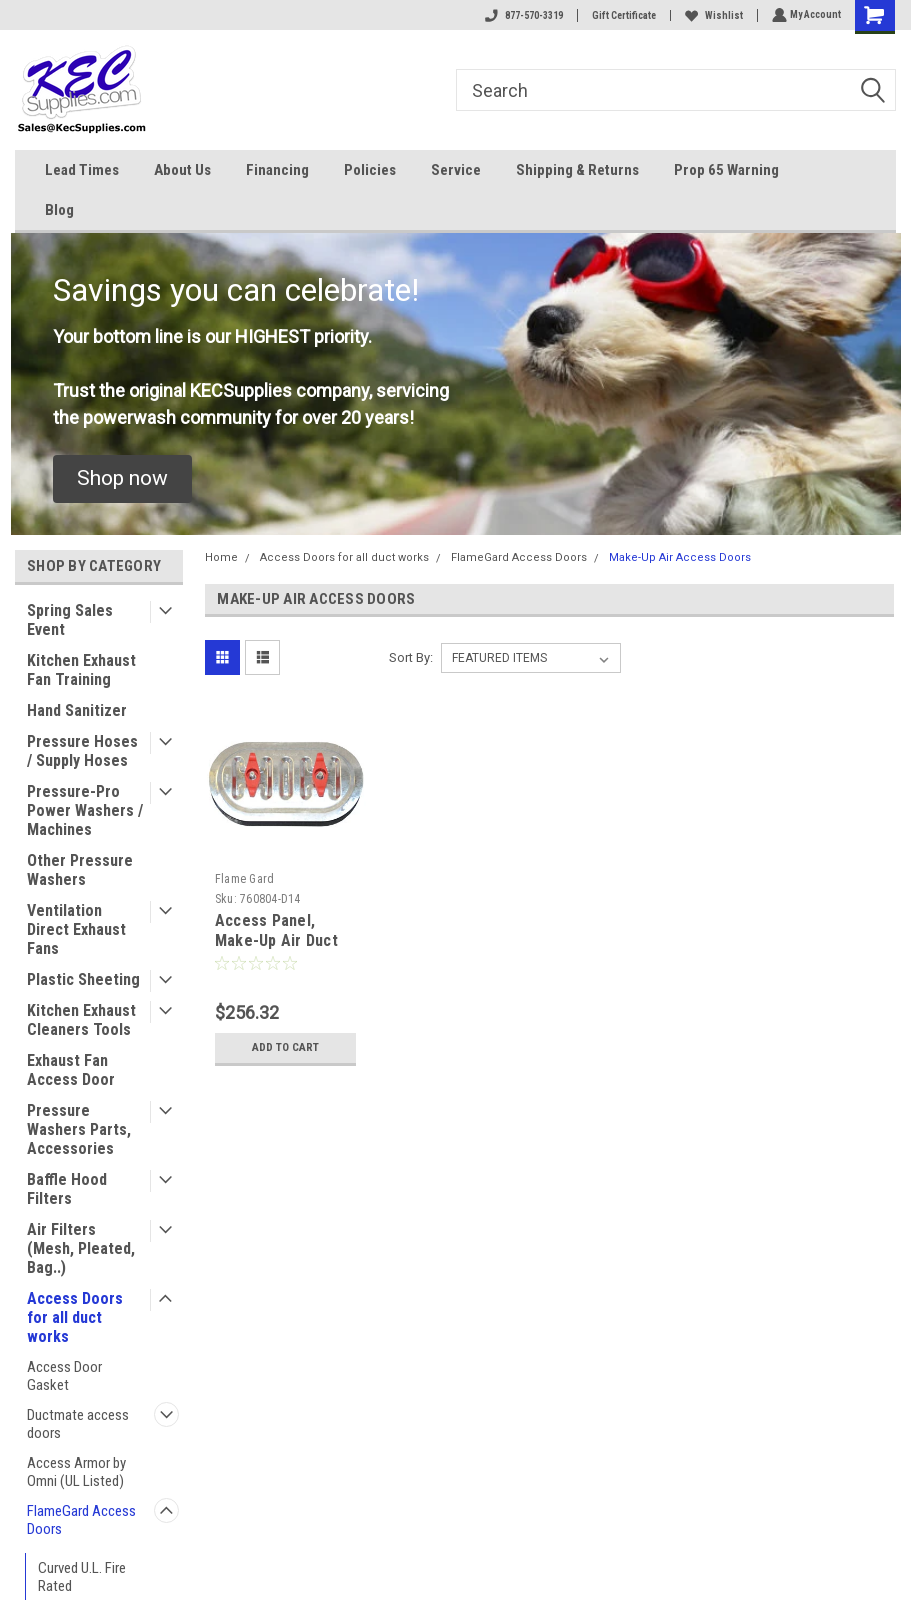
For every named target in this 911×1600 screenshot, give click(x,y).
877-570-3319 (522, 15)
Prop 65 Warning (726, 170)
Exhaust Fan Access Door (71, 1070)
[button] (122, 479)
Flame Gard (245, 879)
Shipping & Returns (577, 170)
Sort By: (411, 657)
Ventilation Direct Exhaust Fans (76, 929)
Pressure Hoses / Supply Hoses (82, 751)
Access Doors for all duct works (75, 1317)
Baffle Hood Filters (67, 1189)
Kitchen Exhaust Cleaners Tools (81, 1020)
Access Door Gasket (64, 1376)
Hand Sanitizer (77, 710)
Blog (59, 210)
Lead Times (82, 170)
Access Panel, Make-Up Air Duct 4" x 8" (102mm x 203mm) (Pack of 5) (283, 950)
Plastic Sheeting (83, 979)
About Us (182, 170)
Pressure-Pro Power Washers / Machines (85, 810)
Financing (277, 170)
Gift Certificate (622, 15)
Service (456, 170)
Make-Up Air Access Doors (680, 557)
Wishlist (712, 15)
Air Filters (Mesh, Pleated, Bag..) (81, 1248)
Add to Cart (285, 1047)
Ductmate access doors (78, 1424)
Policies (370, 170)
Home (221, 557)
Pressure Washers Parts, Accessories (79, 1129)
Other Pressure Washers (80, 870)
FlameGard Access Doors (81, 1520)
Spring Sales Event (70, 620)
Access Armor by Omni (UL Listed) (76, 1472)
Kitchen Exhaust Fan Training (81, 670)
